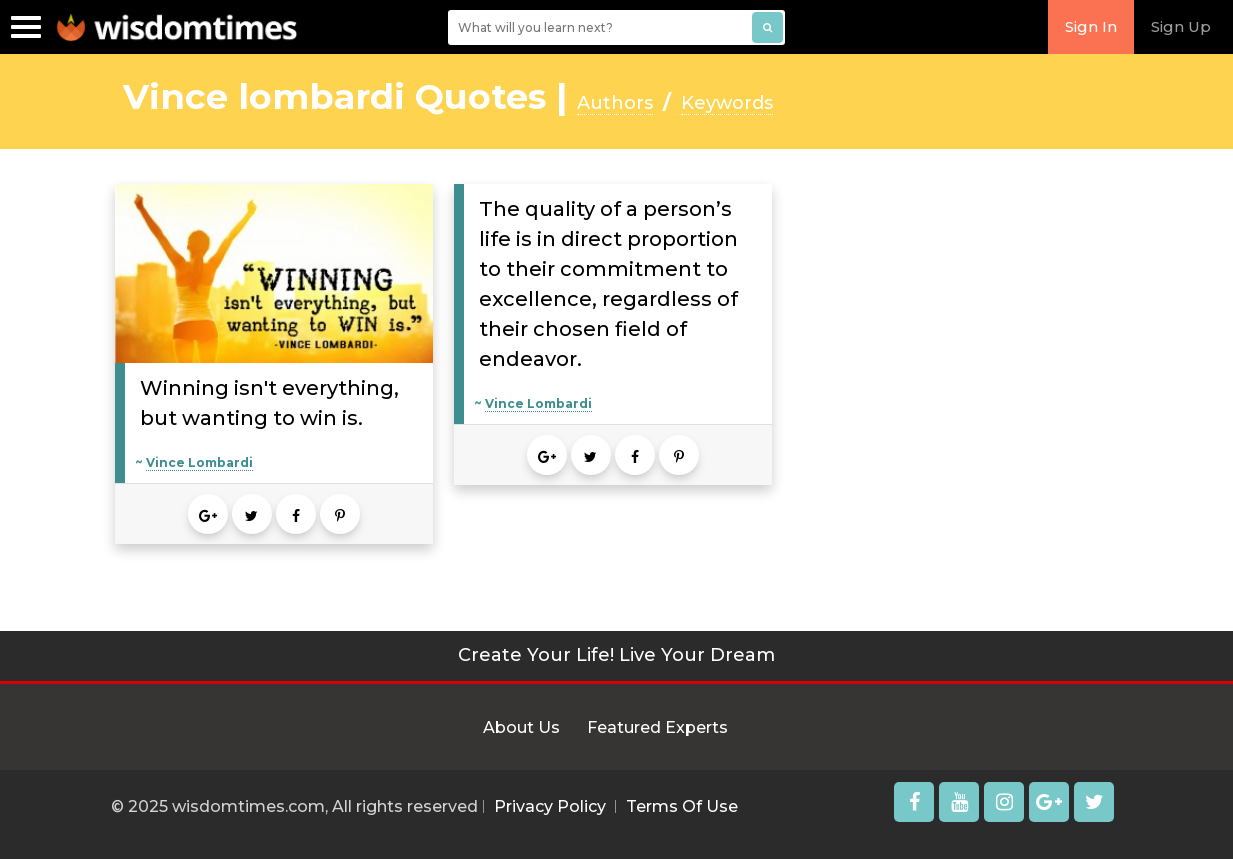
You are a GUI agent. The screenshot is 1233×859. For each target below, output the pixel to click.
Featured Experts (657, 727)
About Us (521, 727)
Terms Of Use (682, 806)
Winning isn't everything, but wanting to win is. (269, 403)
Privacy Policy (550, 806)
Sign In (1091, 26)
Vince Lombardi (199, 462)
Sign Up (1181, 26)
